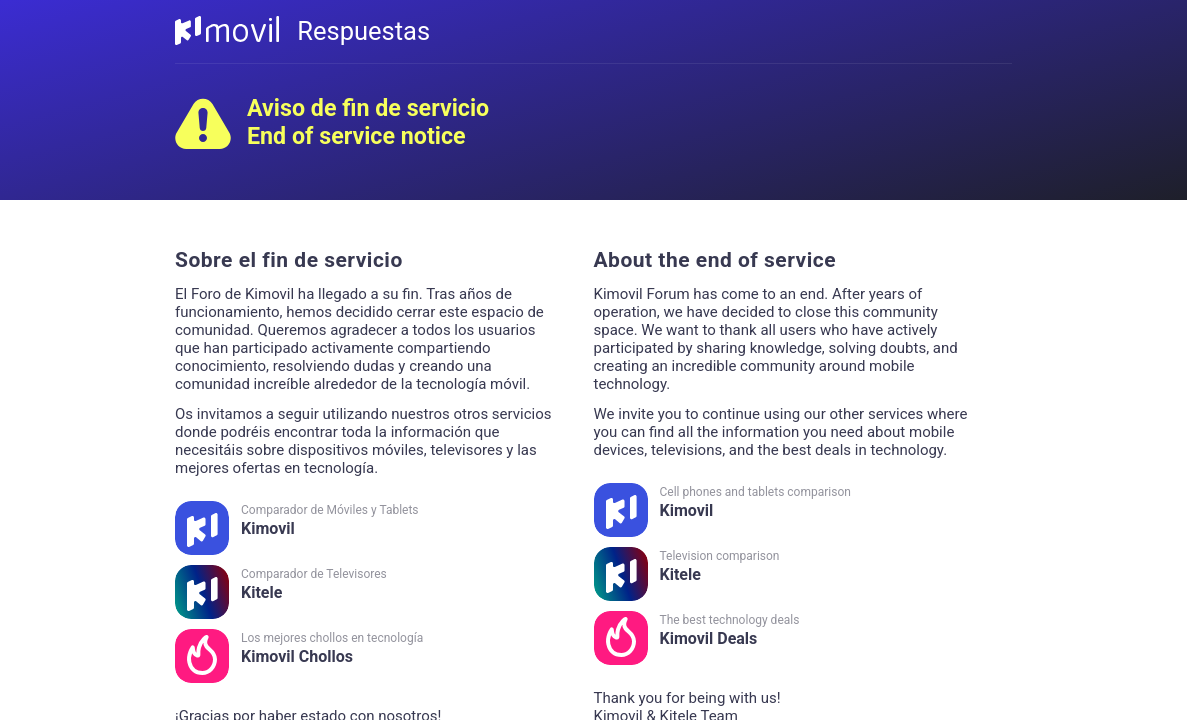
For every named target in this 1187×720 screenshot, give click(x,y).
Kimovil (366, 528)
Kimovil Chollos (366, 656)
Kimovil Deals (785, 638)
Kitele (366, 592)
